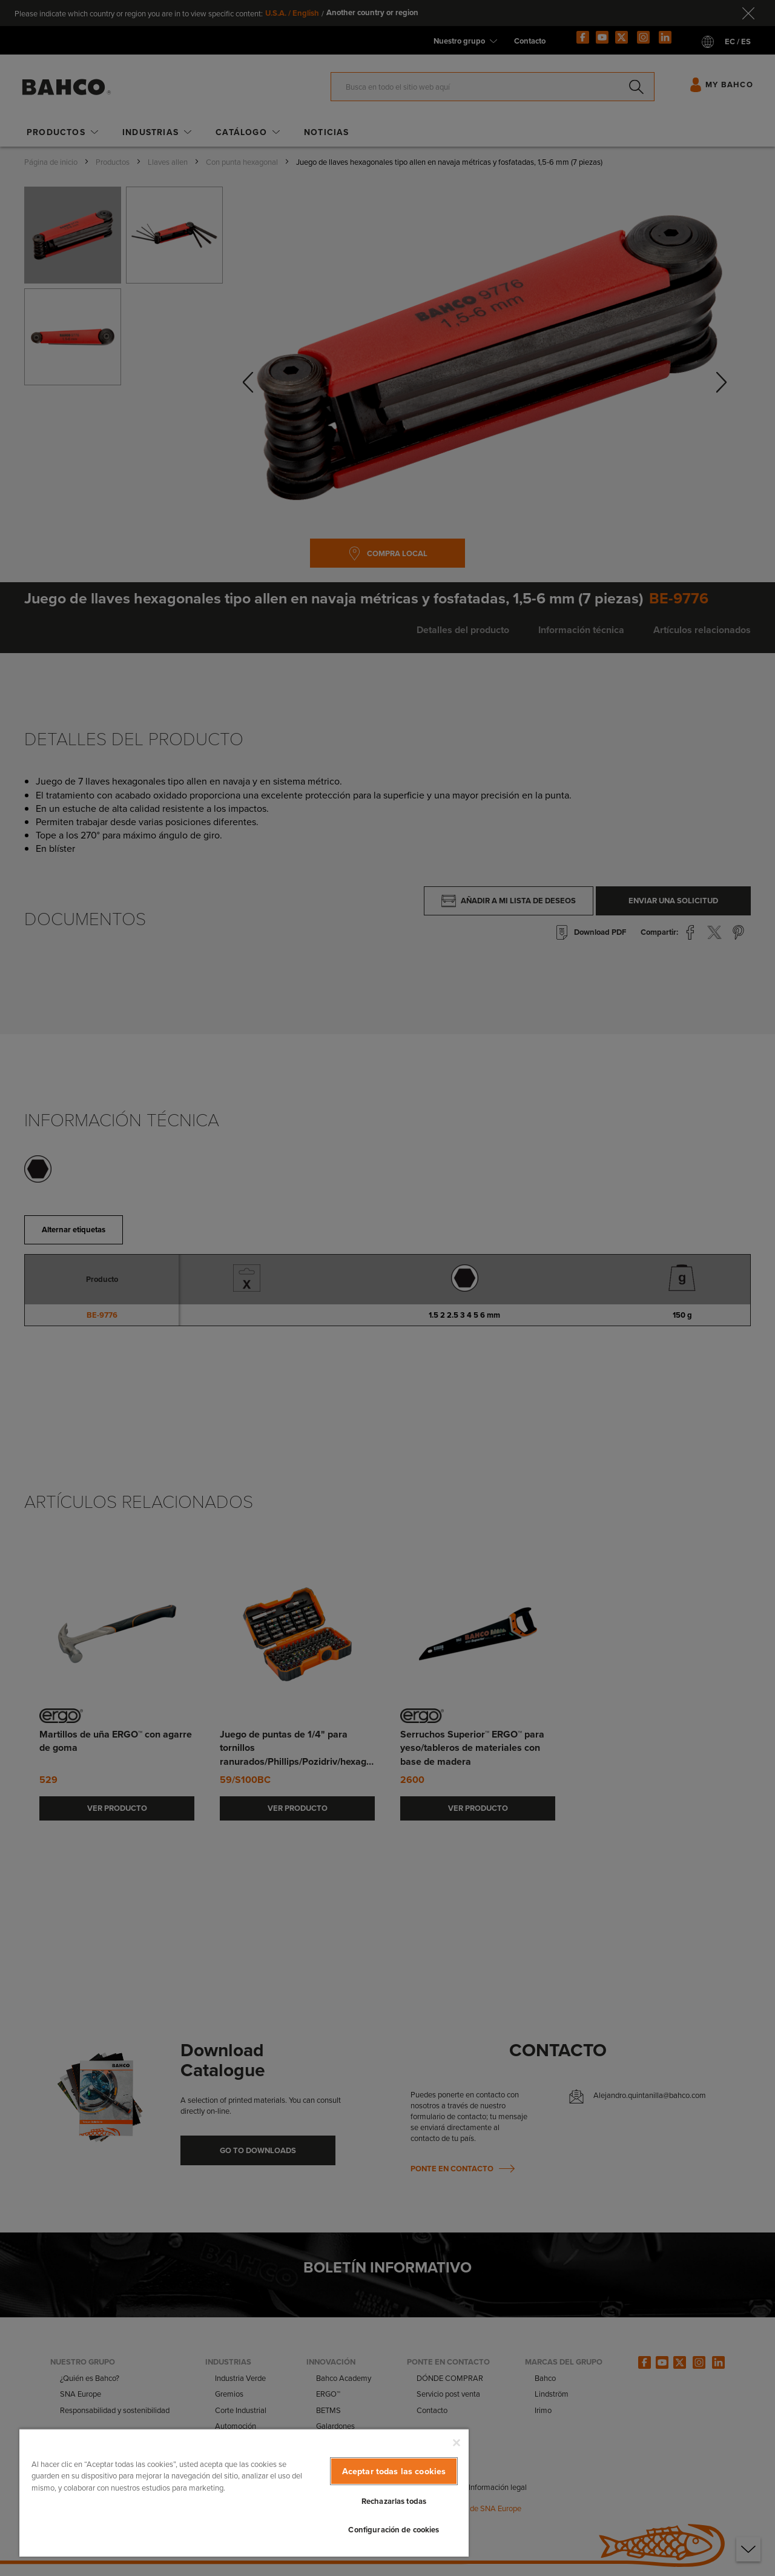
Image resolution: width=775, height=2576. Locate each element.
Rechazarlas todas (393, 2501)
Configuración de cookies (393, 2529)
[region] (244, 2492)
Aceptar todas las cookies (394, 2471)
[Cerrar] (456, 2442)
